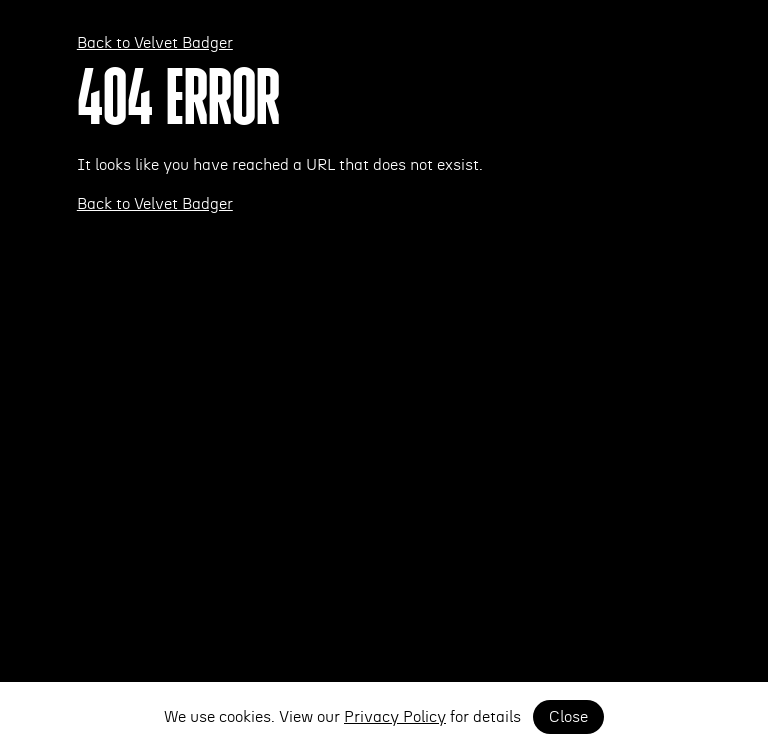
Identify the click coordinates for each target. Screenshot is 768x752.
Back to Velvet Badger (155, 43)
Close (568, 717)
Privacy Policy (395, 717)
